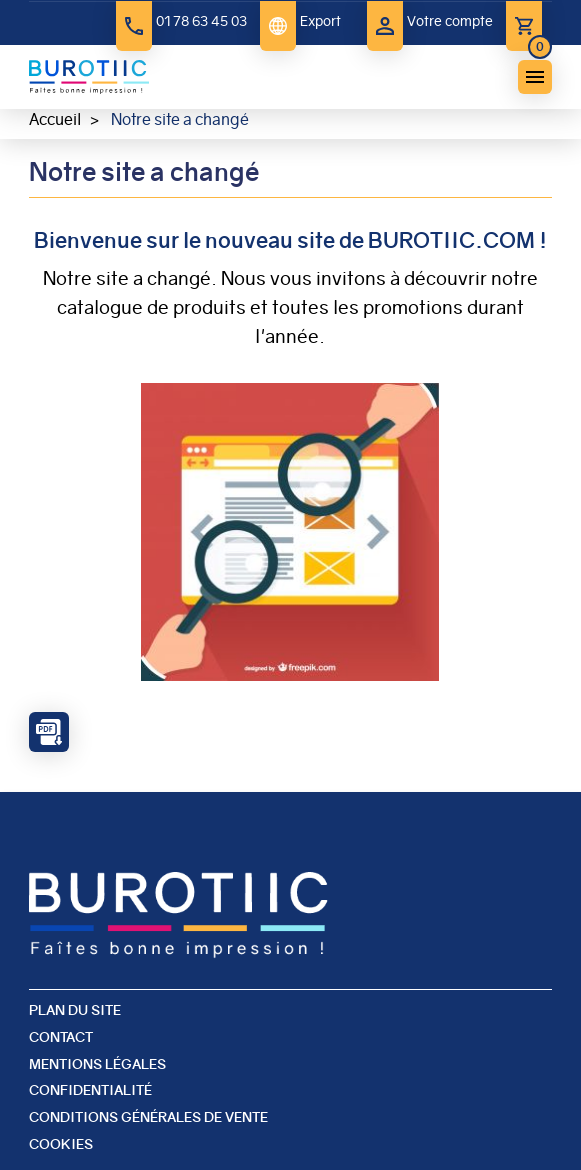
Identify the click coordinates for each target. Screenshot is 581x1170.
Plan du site (75, 1010)
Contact (61, 1037)
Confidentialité (90, 1090)
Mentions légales (97, 1064)
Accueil (55, 119)
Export (320, 21)
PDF (49, 732)
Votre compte (450, 21)
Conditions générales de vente (148, 1117)
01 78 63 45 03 (201, 21)
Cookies (61, 1144)
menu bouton (535, 77)
